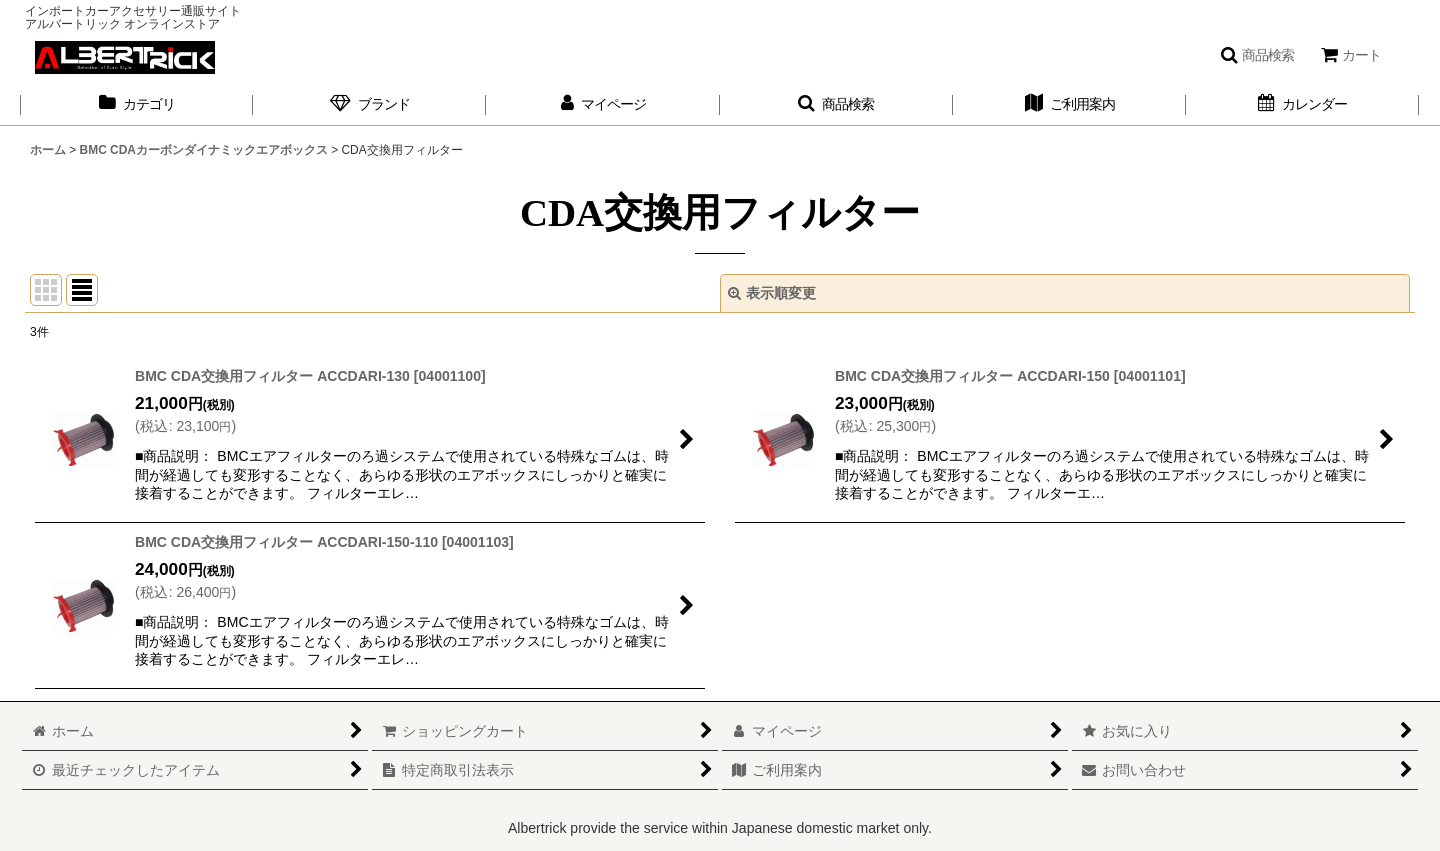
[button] (1257, 55)
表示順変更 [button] (772, 293)
